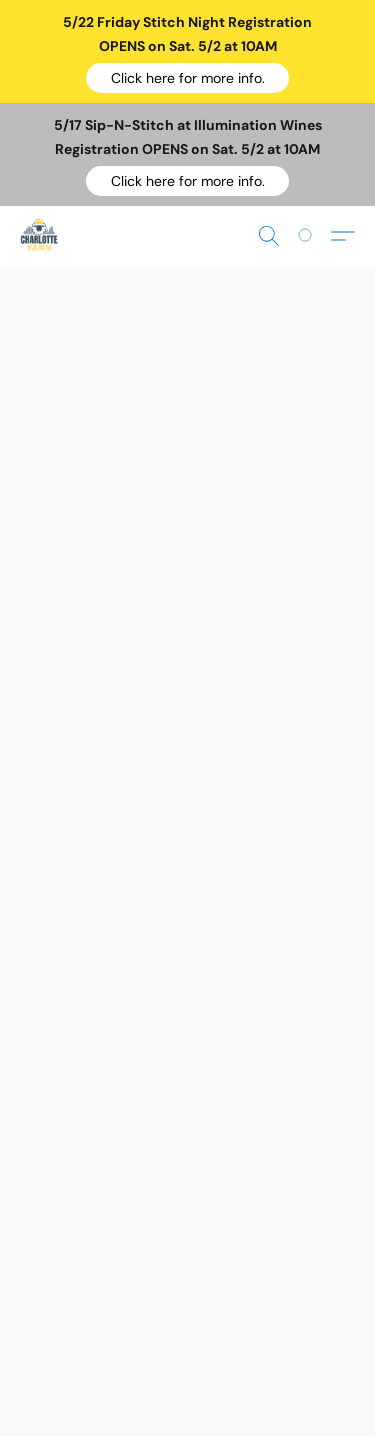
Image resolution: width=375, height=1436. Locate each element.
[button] (187, 78)
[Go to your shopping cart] (316, 236)
